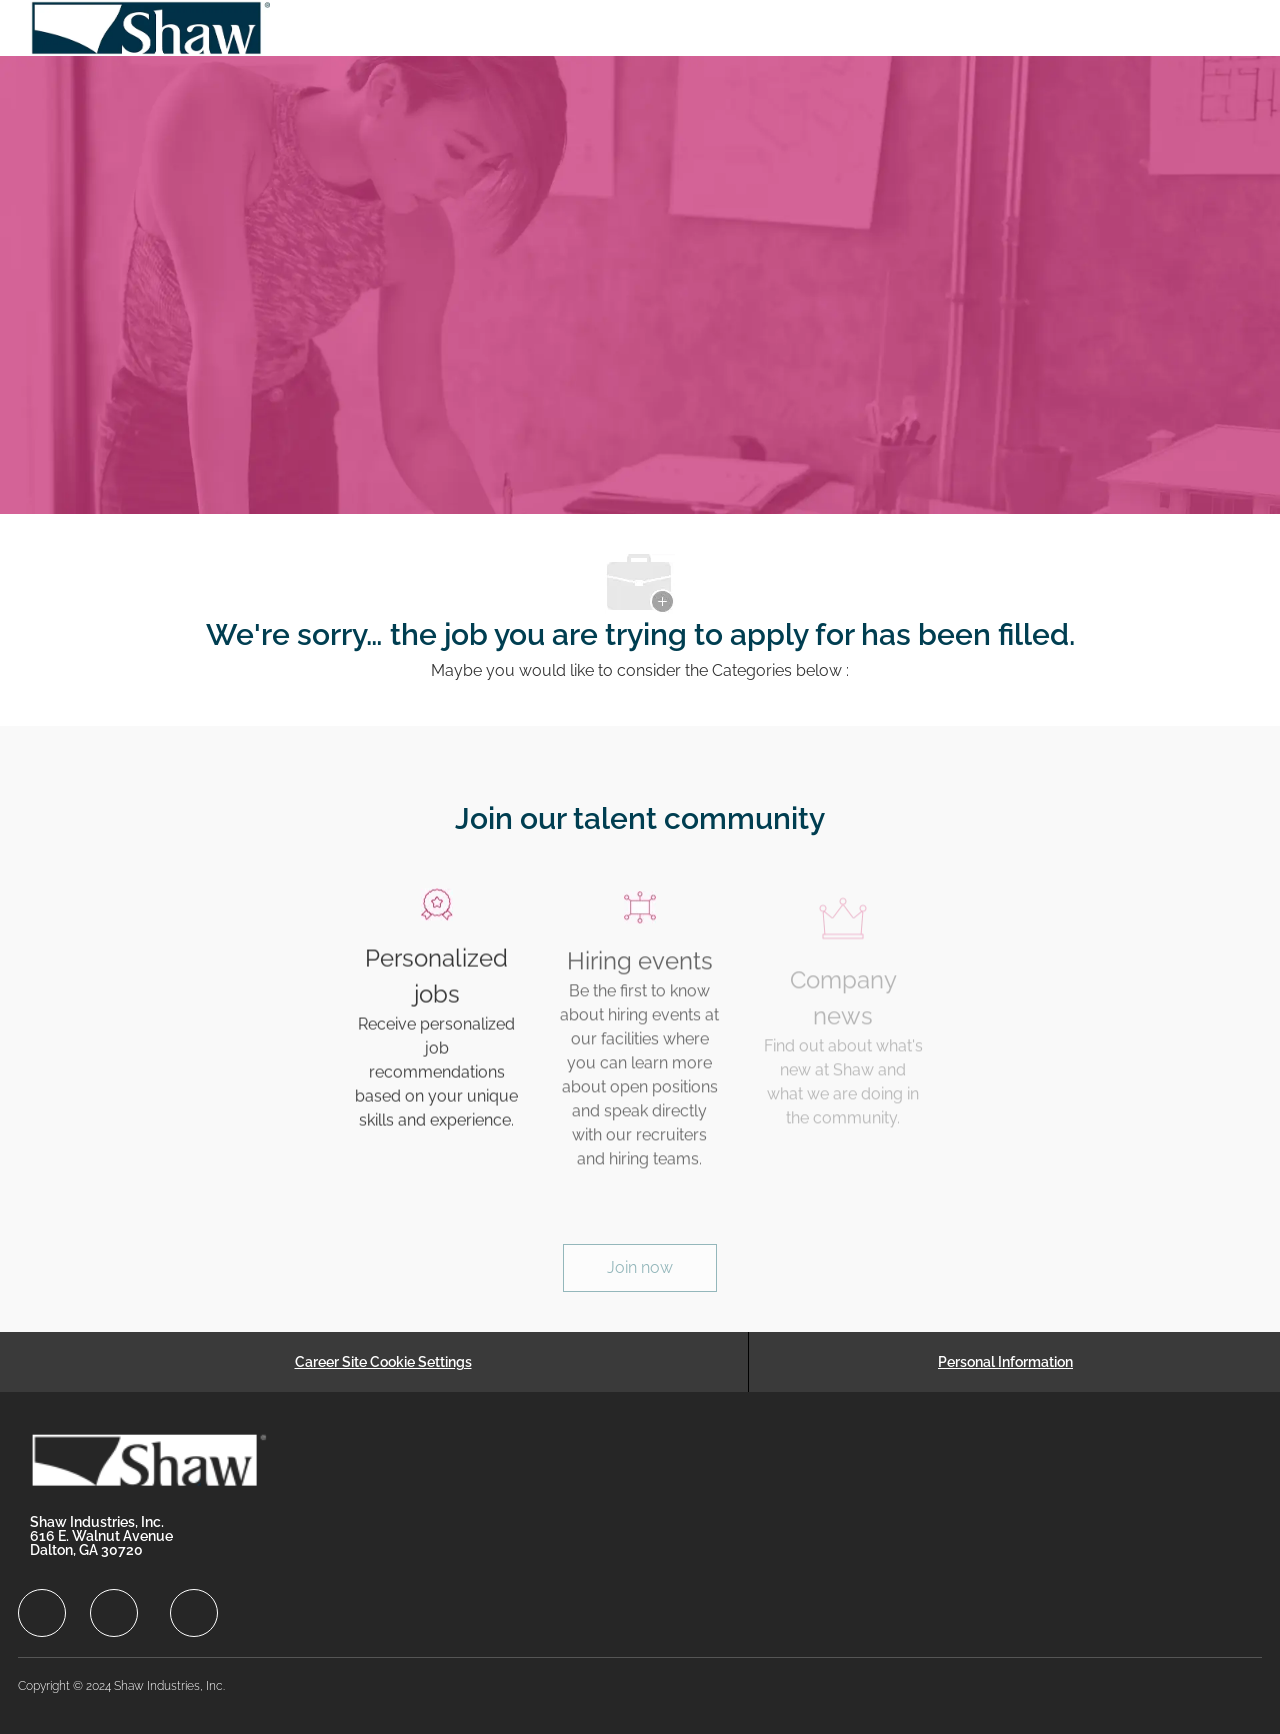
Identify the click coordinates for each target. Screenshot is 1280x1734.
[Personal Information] (1005, 1362)
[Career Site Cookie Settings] (383, 1362)
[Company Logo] (152, 28)
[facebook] (42, 1613)
